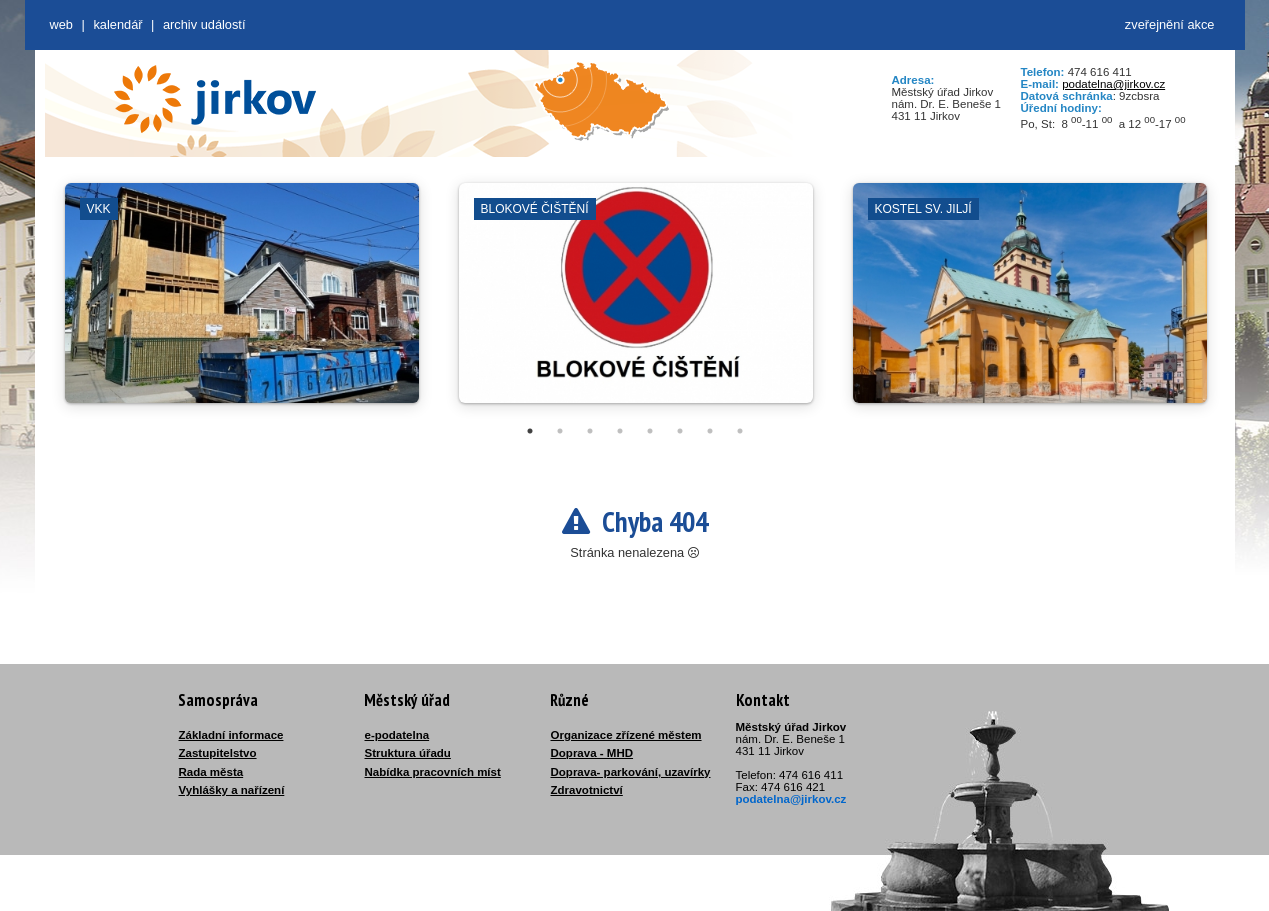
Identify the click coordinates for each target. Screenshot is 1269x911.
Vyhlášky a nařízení (232, 790)
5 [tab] (650, 431)
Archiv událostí (204, 24)
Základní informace (231, 735)
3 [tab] (590, 431)
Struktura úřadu (408, 753)
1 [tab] (530, 431)
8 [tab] (740, 431)
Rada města (211, 772)
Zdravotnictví (587, 790)
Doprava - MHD (592, 753)
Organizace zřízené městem (626, 735)
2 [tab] (560, 431)
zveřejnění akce (1170, 24)
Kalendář (117, 24)
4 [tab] (620, 431)
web (61, 24)
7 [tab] (710, 431)
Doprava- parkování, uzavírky (631, 772)
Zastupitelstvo (218, 753)
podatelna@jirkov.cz (1113, 84)
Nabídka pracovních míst (433, 772)
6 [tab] (680, 431)
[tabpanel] (242, 303)
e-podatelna (397, 735)
